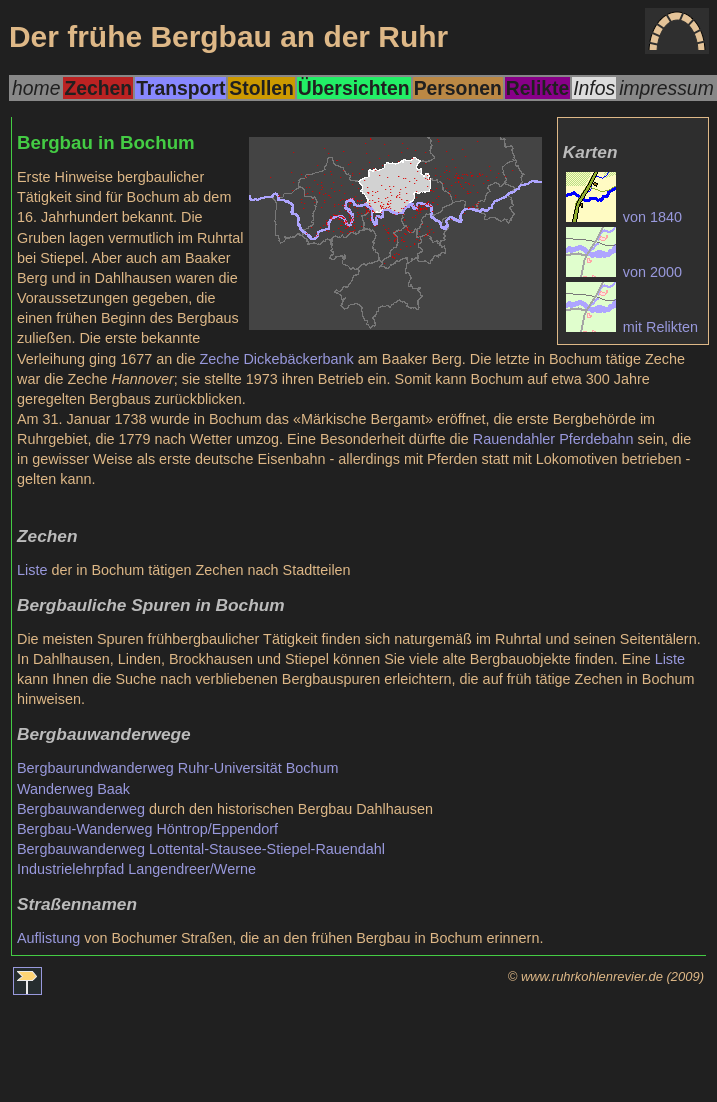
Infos (594, 88)
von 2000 (624, 272)
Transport (180, 88)
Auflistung (48, 938)
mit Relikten (632, 327)
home (36, 88)
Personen (458, 88)
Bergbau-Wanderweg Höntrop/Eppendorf (147, 829)
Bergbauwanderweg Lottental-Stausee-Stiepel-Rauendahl (201, 849)
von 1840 (624, 217)
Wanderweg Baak (73, 789)
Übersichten (354, 88)
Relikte (537, 88)
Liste (32, 570)
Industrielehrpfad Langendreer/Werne (136, 869)
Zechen (98, 88)
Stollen (261, 88)
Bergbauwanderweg (81, 809)
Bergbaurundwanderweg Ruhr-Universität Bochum (178, 768)
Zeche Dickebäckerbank (276, 359)
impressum (666, 88)
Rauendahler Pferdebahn (553, 439)
